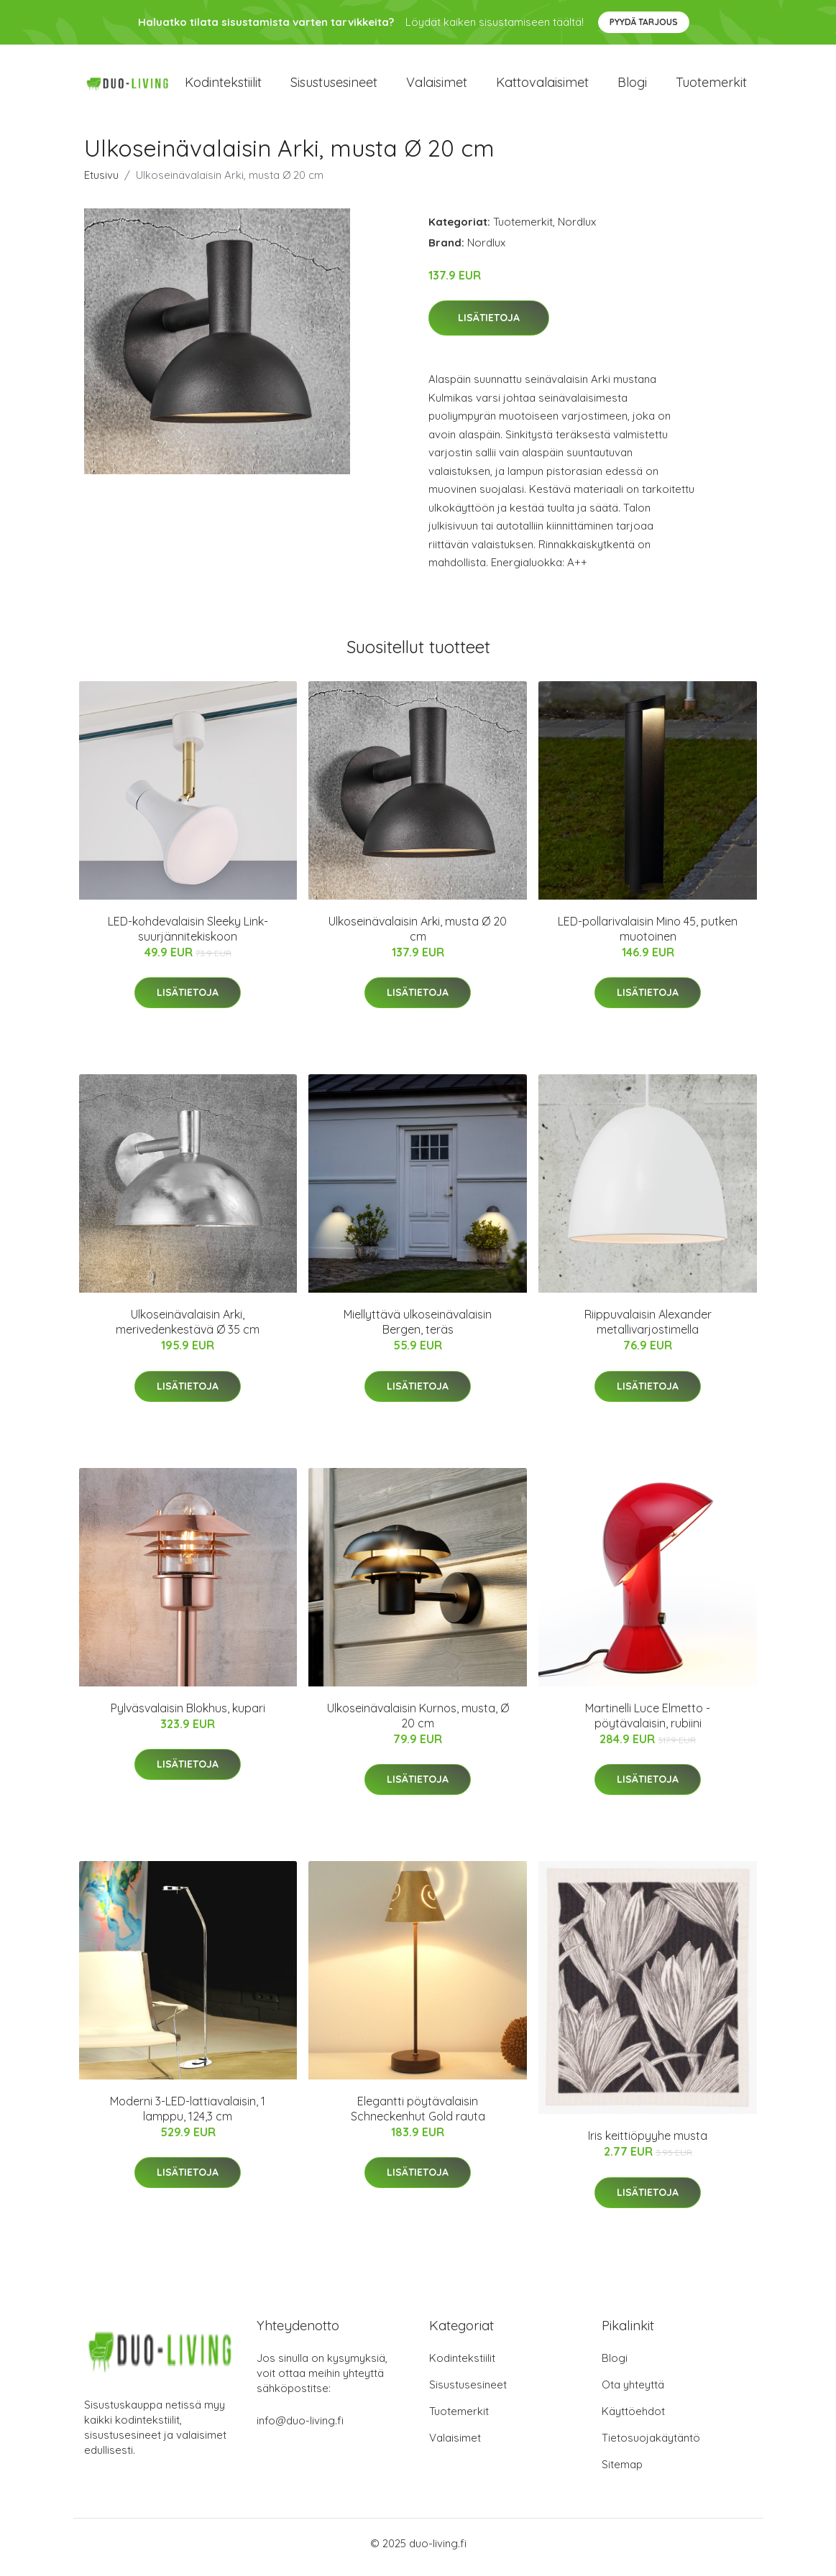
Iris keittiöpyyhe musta (647, 2143)
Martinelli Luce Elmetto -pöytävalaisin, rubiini (647, 1722)
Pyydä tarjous (644, 22)
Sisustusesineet (333, 86)
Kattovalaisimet (542, 86)
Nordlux (577, 229)
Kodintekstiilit (223, 86)
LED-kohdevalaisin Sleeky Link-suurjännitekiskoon (188, 936)
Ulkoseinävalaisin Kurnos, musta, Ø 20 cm (418, 1722)
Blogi (632, 86)
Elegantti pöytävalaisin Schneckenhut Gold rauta (418, 2115)
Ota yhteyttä (633, 2392)
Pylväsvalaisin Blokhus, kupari (188, 1715)
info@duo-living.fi (300, 2428)
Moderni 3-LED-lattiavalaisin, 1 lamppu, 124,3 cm (187, 2115)
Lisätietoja (489, 325)
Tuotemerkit (711, 86)
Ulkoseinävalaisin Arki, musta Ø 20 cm (418, 936)
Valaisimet (436, 86)
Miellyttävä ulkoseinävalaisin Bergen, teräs (418, 1329)
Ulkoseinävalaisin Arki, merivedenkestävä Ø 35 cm (187, 1329)
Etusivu (101, 182)
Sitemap (622, 2472)
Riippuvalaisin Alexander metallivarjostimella (648, 1329)
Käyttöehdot (633, 2419)
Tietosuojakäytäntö (651, 2445)
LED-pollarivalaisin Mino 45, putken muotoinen (648, 936)
